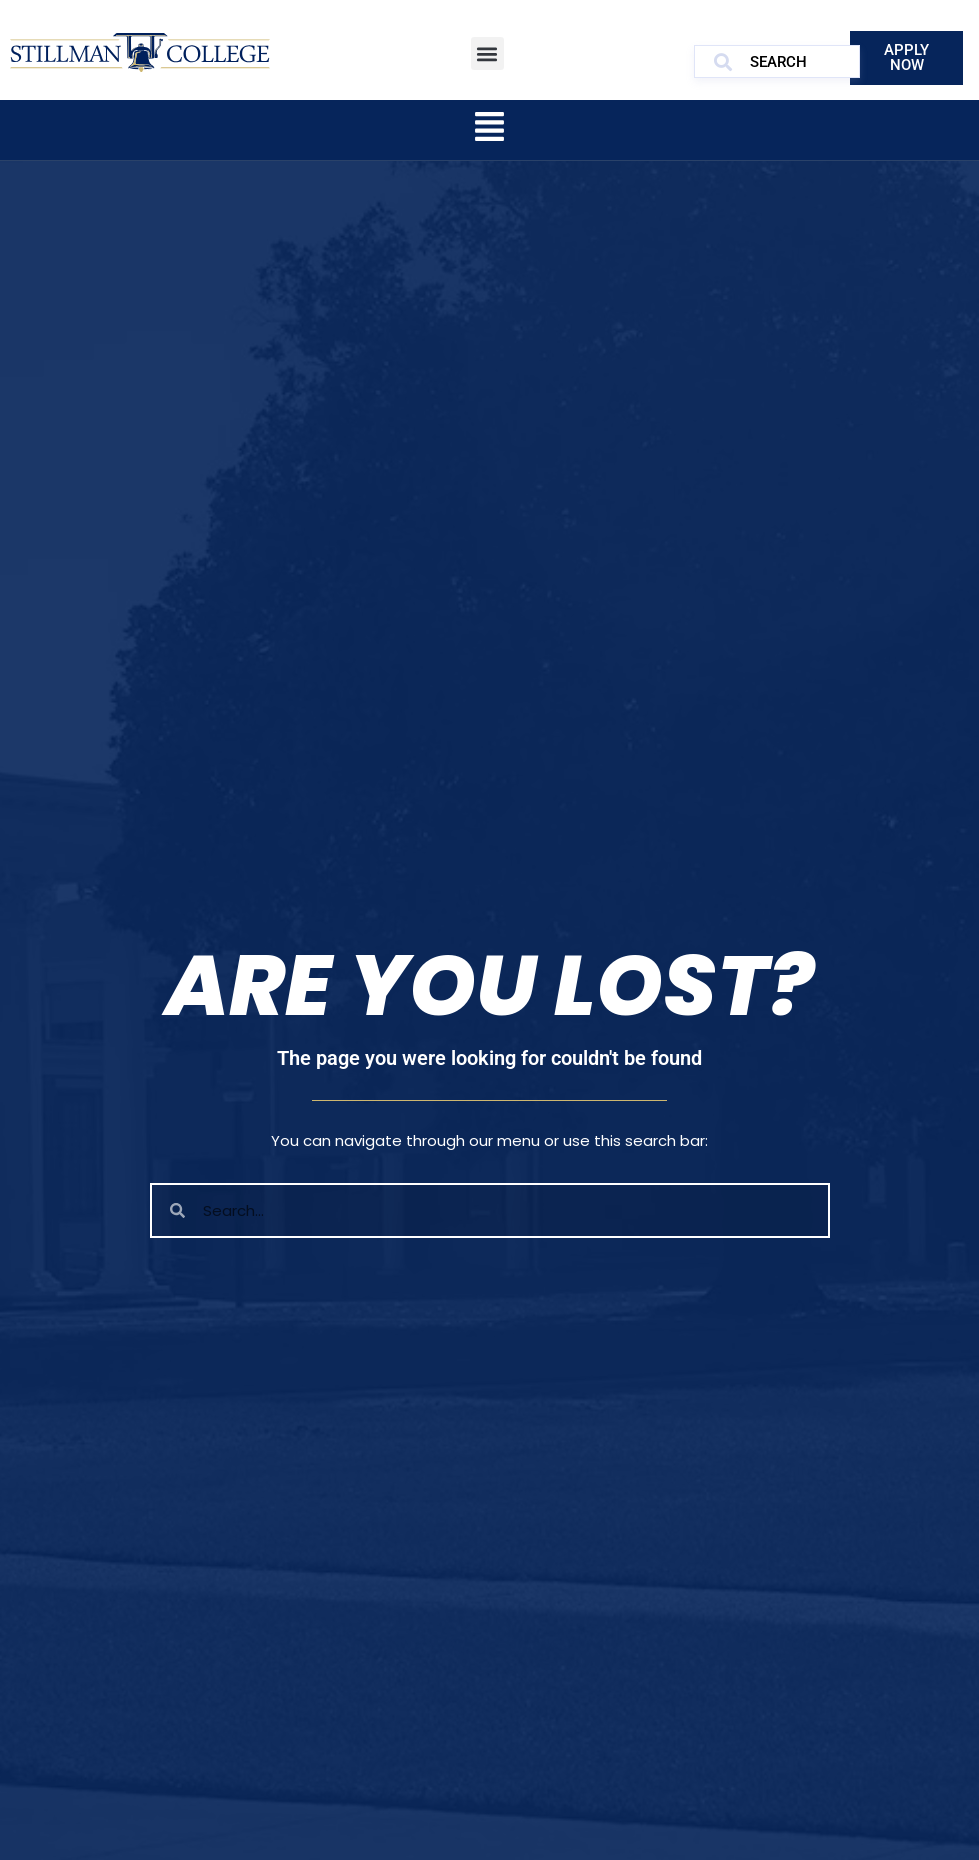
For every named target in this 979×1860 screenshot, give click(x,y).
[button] (487, 53)
